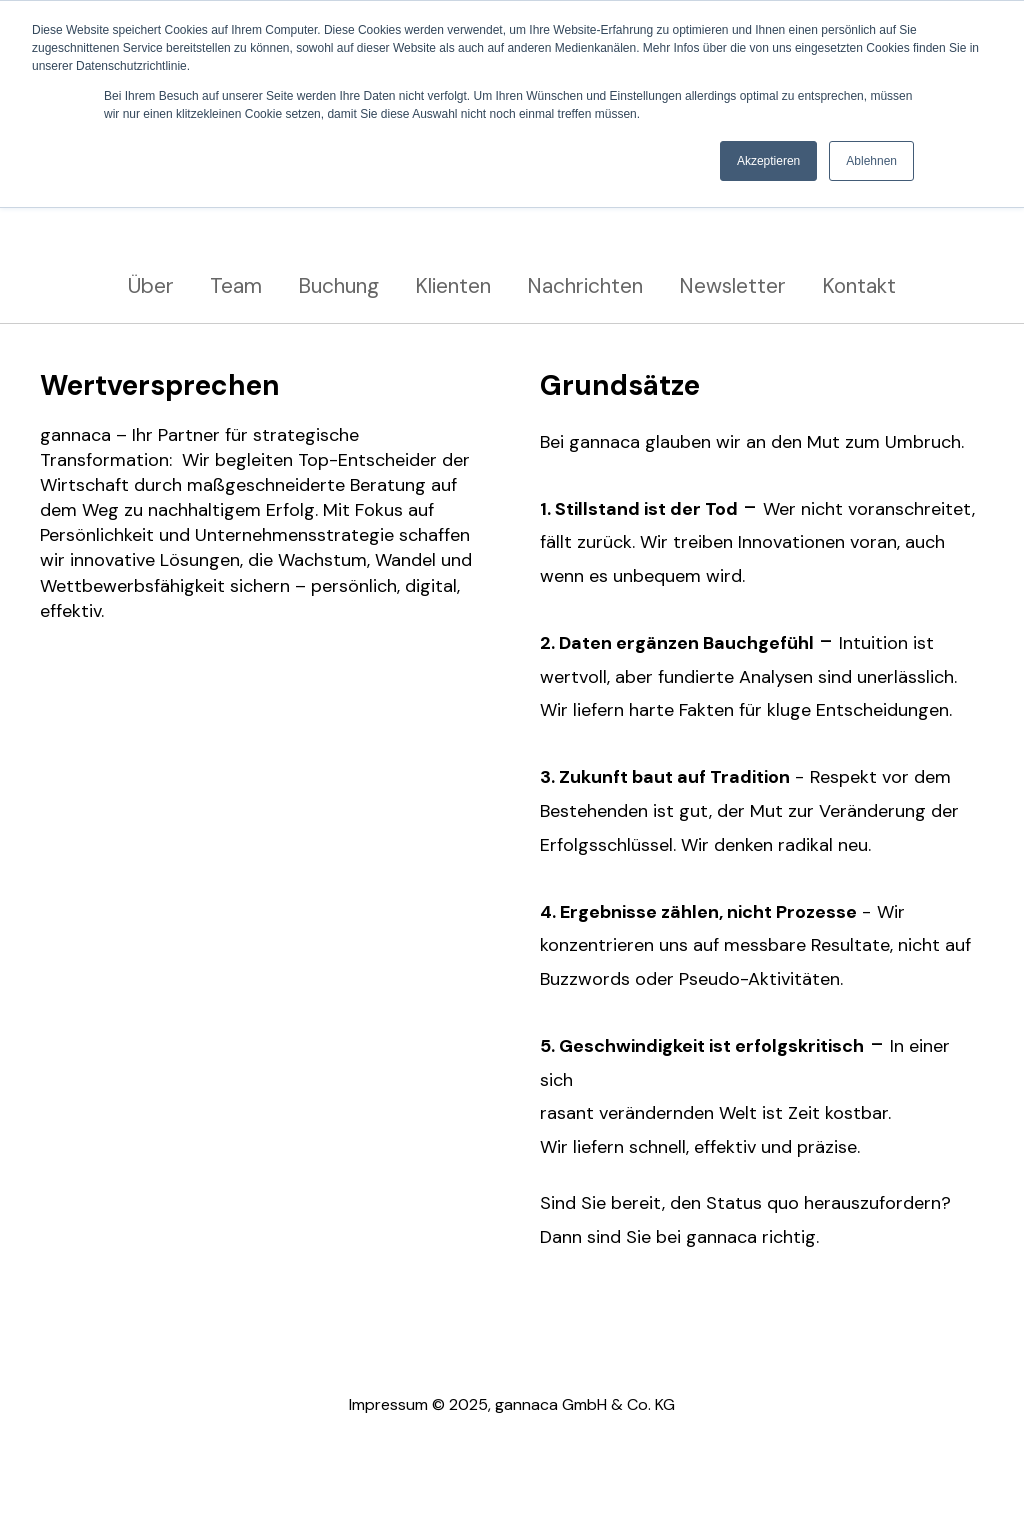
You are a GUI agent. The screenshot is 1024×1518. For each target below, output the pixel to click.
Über (151, 286)
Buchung (338, 286)
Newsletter (732, 286)
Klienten (453, 286)
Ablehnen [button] (871, 161)
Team (236, 286)
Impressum (388, 1404)
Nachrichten (585, 286)
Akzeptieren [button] (768, 161)
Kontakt (859, 286)
